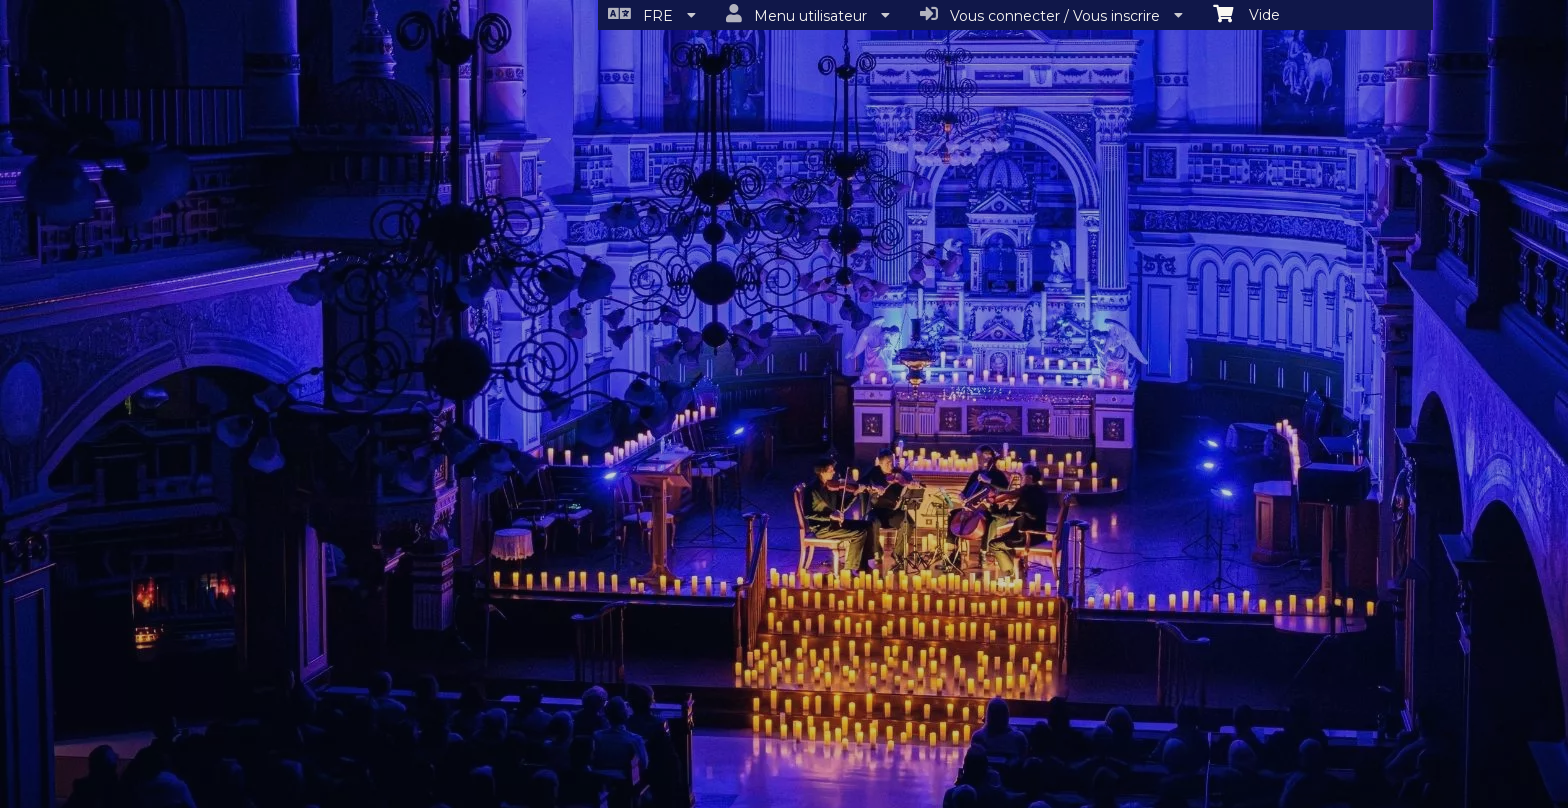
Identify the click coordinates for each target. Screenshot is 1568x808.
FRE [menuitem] (652, 14)
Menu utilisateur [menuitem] (808, 14)
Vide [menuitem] (1246, 13)
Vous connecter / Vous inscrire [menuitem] (1051, 14)
